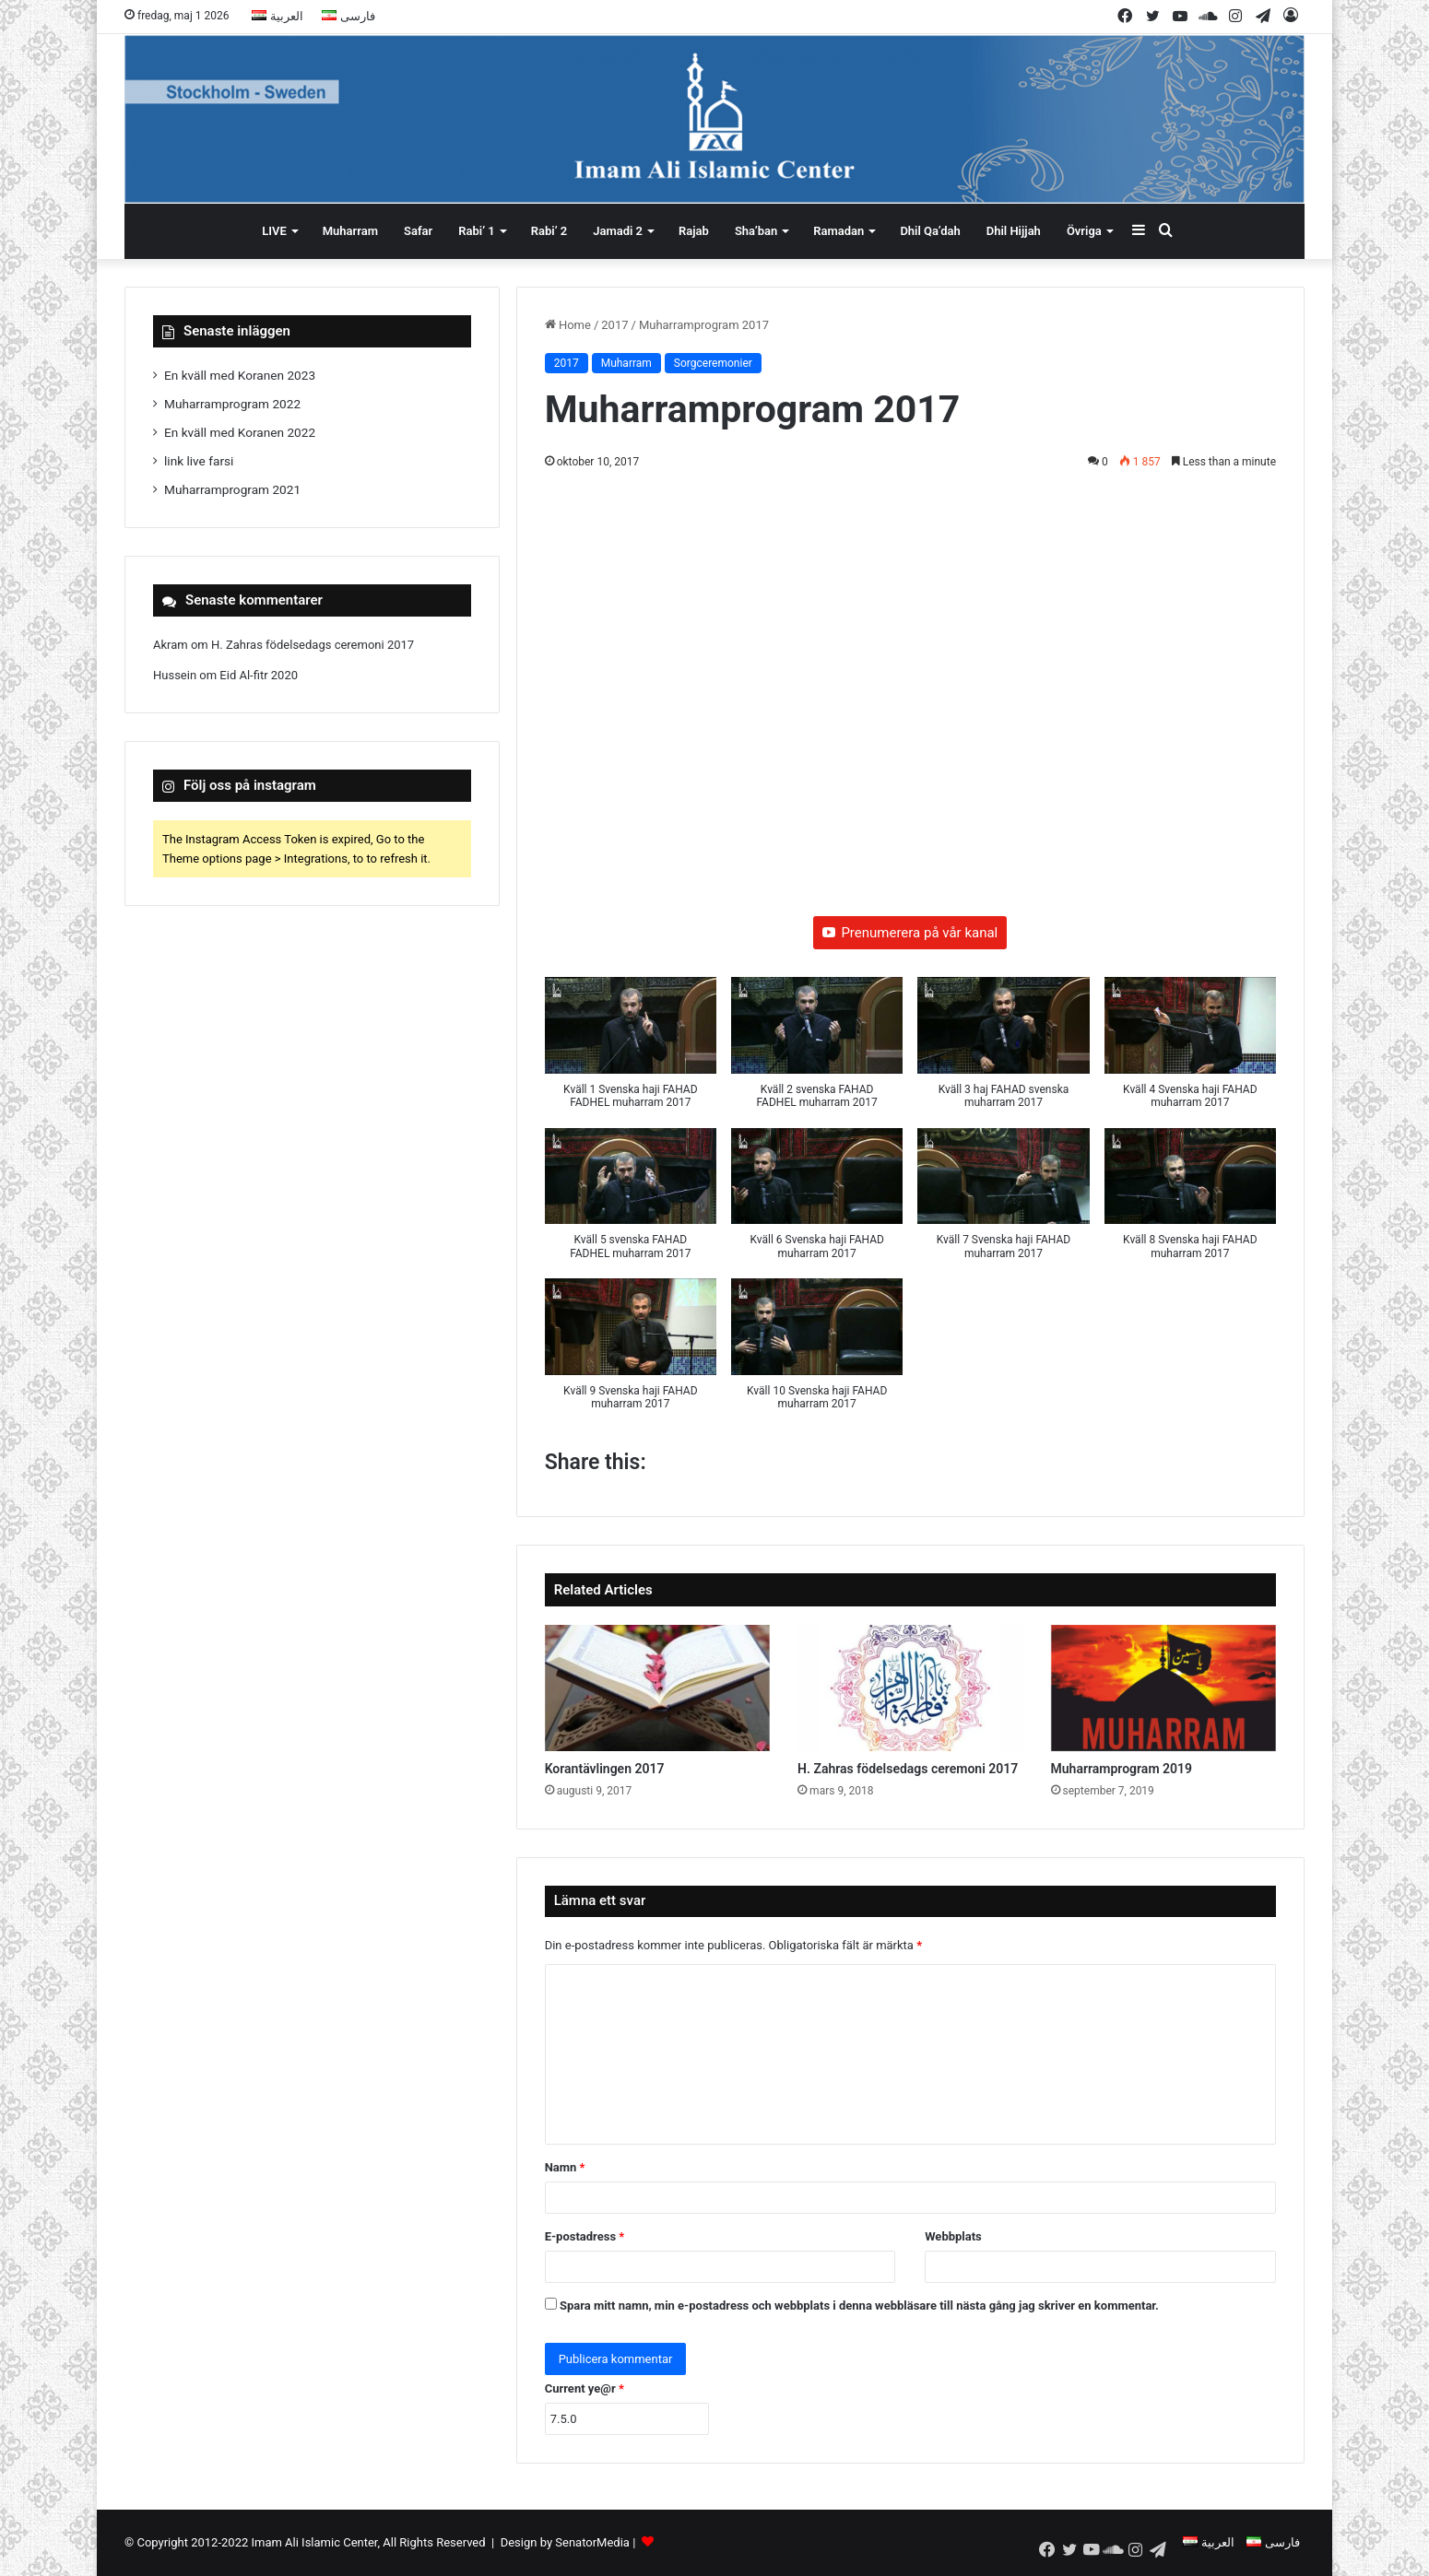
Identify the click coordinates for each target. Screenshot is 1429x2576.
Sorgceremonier (713, 363)
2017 (614, 325)
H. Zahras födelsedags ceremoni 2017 (907, 1768)
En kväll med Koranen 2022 (239, 432)
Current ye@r (584, 2388)
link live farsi (198, 460)
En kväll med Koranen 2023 (239, 375)
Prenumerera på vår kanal (910, 932)
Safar (418, 231)
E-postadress (585, 2236)
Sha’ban (756, 231)
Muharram (350, 231)
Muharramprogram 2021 (232, 489)
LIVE (274, 231)
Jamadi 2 (618, 231)
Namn (565, 2167)
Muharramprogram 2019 (1121, 1768)
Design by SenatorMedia (565, 2542)
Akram (170, 645)
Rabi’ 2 (549, 231)
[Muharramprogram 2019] (1163, 1688)
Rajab (694, 231)
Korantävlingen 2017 (605, 1768)
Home (568, 325)
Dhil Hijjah (1013, 231)
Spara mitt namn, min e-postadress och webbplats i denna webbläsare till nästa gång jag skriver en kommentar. (859, 2305)
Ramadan (838, 231)
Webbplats (953, 2236)
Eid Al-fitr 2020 (258, 675)
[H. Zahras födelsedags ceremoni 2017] (909, 1688)
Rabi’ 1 (476, 231)
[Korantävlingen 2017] (657, 1688)
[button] (630, 1052)
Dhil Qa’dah (930, 231)
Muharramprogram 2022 (232, 403)
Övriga (1084, 231)
